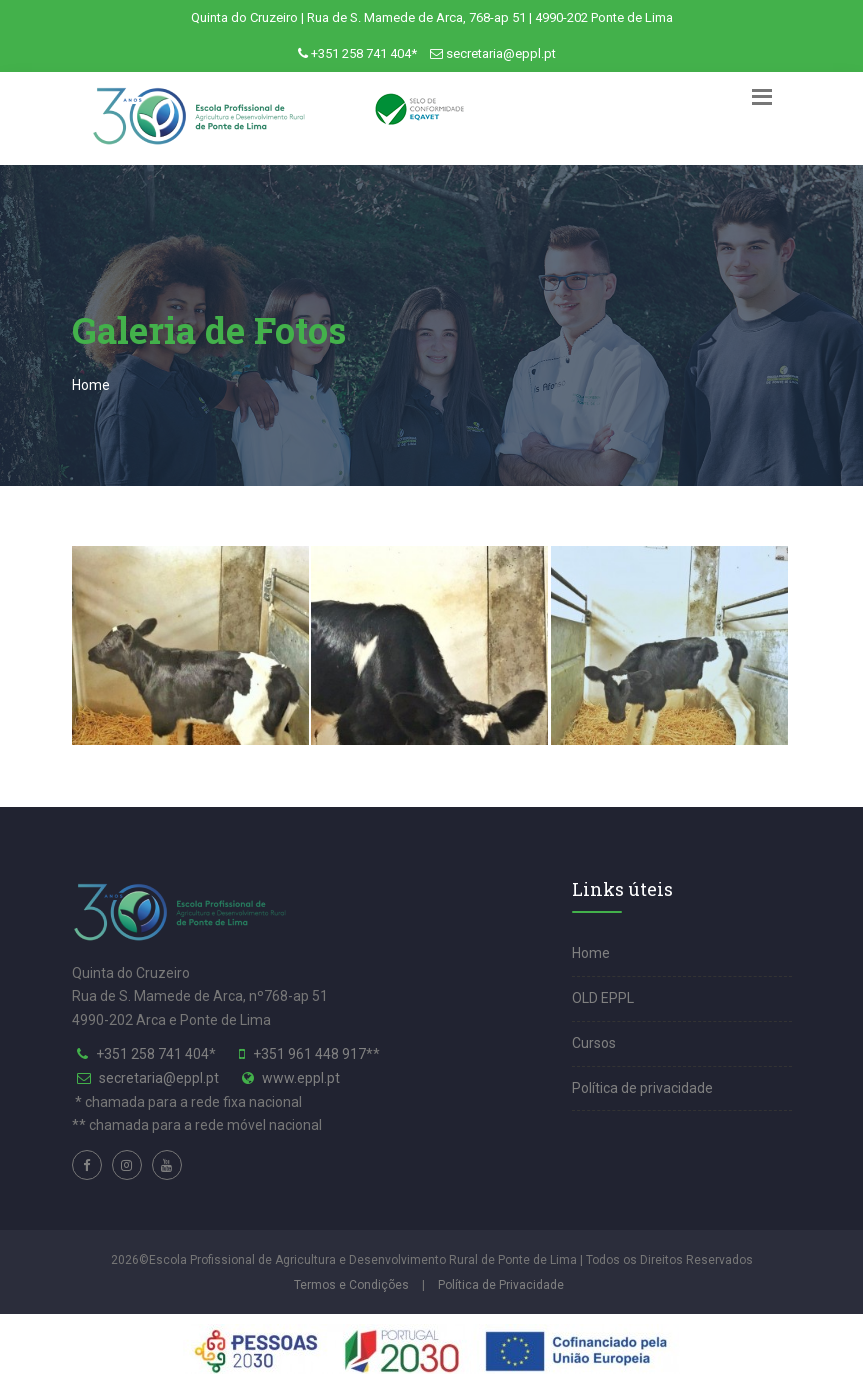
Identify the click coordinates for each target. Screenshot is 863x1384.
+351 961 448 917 (309, 1054)
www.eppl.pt (301, 1078)
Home (91, 385)
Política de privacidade (642, 1088)
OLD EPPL (603, 998)
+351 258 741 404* (364, 53)
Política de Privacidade (501, 1285)
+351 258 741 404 (152, 1054)
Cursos (594, 1043)
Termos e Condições (351, 1285)
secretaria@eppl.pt (501, 53)
